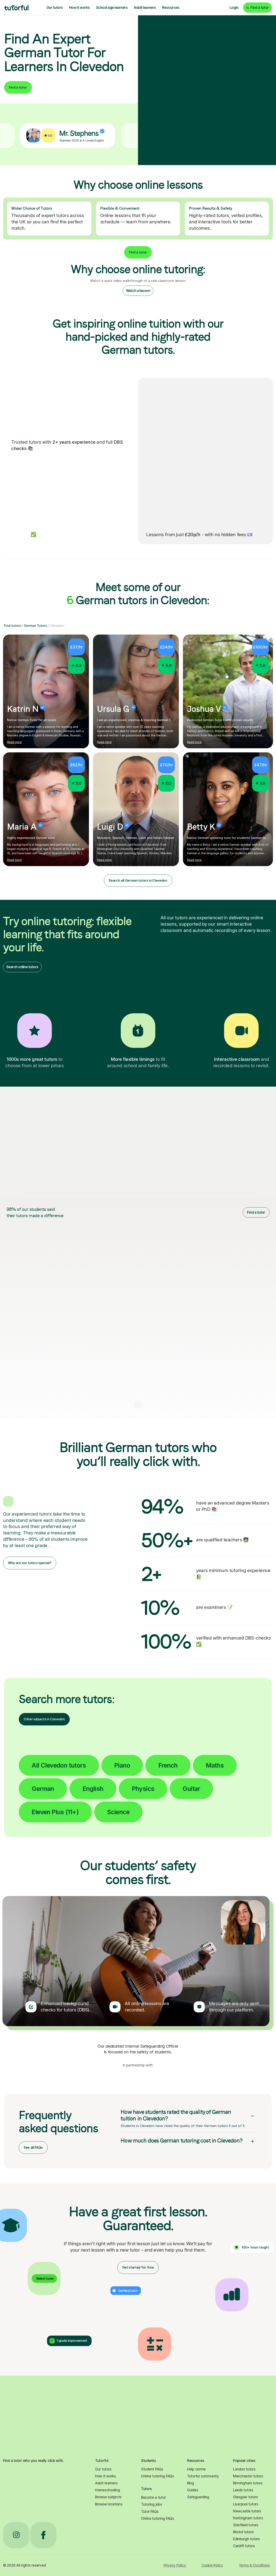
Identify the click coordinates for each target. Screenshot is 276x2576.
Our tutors (54, 8)
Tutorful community (203, 2476)
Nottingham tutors (248, 2518)
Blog (190, 2483)
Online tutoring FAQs (157, 2476)
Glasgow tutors (245, 2497)
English (93, 1788)
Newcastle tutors (247, 2511)
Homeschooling (107, 2490)
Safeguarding (198, 2497)
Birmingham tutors (248, 2483)
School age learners (112, 8)
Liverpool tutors (245, 2504)
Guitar (191, 1788)
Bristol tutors (243, 2532)
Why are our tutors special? (29, 1563)
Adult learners (145, 8)
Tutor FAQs (149, 2512)
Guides (192, 2490)
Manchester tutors (248, 2476)
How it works (79, 8)
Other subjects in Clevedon (44, 1719)
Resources (170, 8)
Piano (122, 1765)
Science (118, 1812)
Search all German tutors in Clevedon (138, 880)
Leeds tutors (243, 2490)
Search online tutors (22, 967)
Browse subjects (108, 2497)
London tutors (244, 2469)
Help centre (196, 2469)
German (43, 1788)
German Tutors (35, 625)
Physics (143, 1788)
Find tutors (12, 625)
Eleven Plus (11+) (55, 1812)
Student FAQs (152, 2469)
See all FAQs (33, 2147)
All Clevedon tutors (59, 1765)
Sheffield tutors (245, 2525)
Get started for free (138, 2267)
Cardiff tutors (244, 2546)
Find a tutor (18, 87)
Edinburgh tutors (246, 2539)
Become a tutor (153, 2497)
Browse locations (108, 2504)
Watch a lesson (138, 291)
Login (234, 8)
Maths (215, 1765)
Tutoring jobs (151, 2504)
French (167, 1765)
